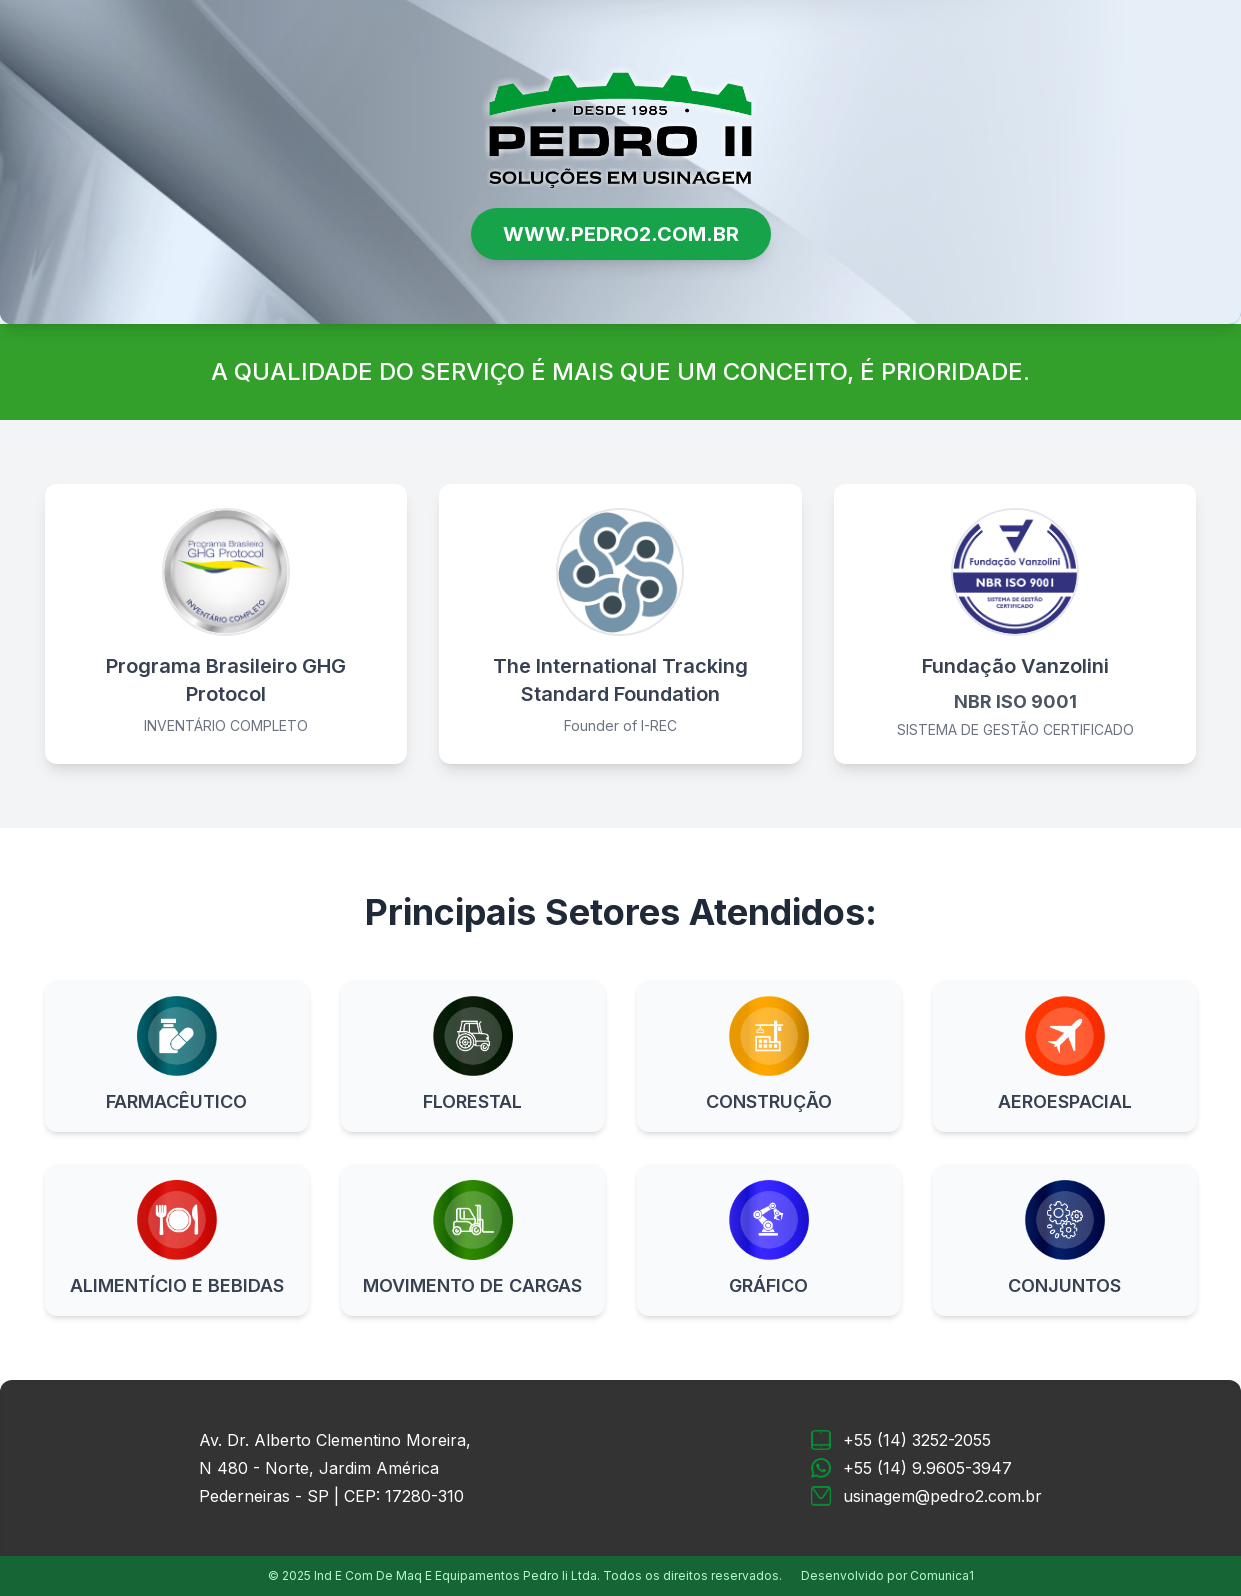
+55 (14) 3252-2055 (917, 1440)
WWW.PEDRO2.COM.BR (621, 234)
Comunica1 (942, 1575)
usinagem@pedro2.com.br (942, 1496)
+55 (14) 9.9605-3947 (927, 1468)
